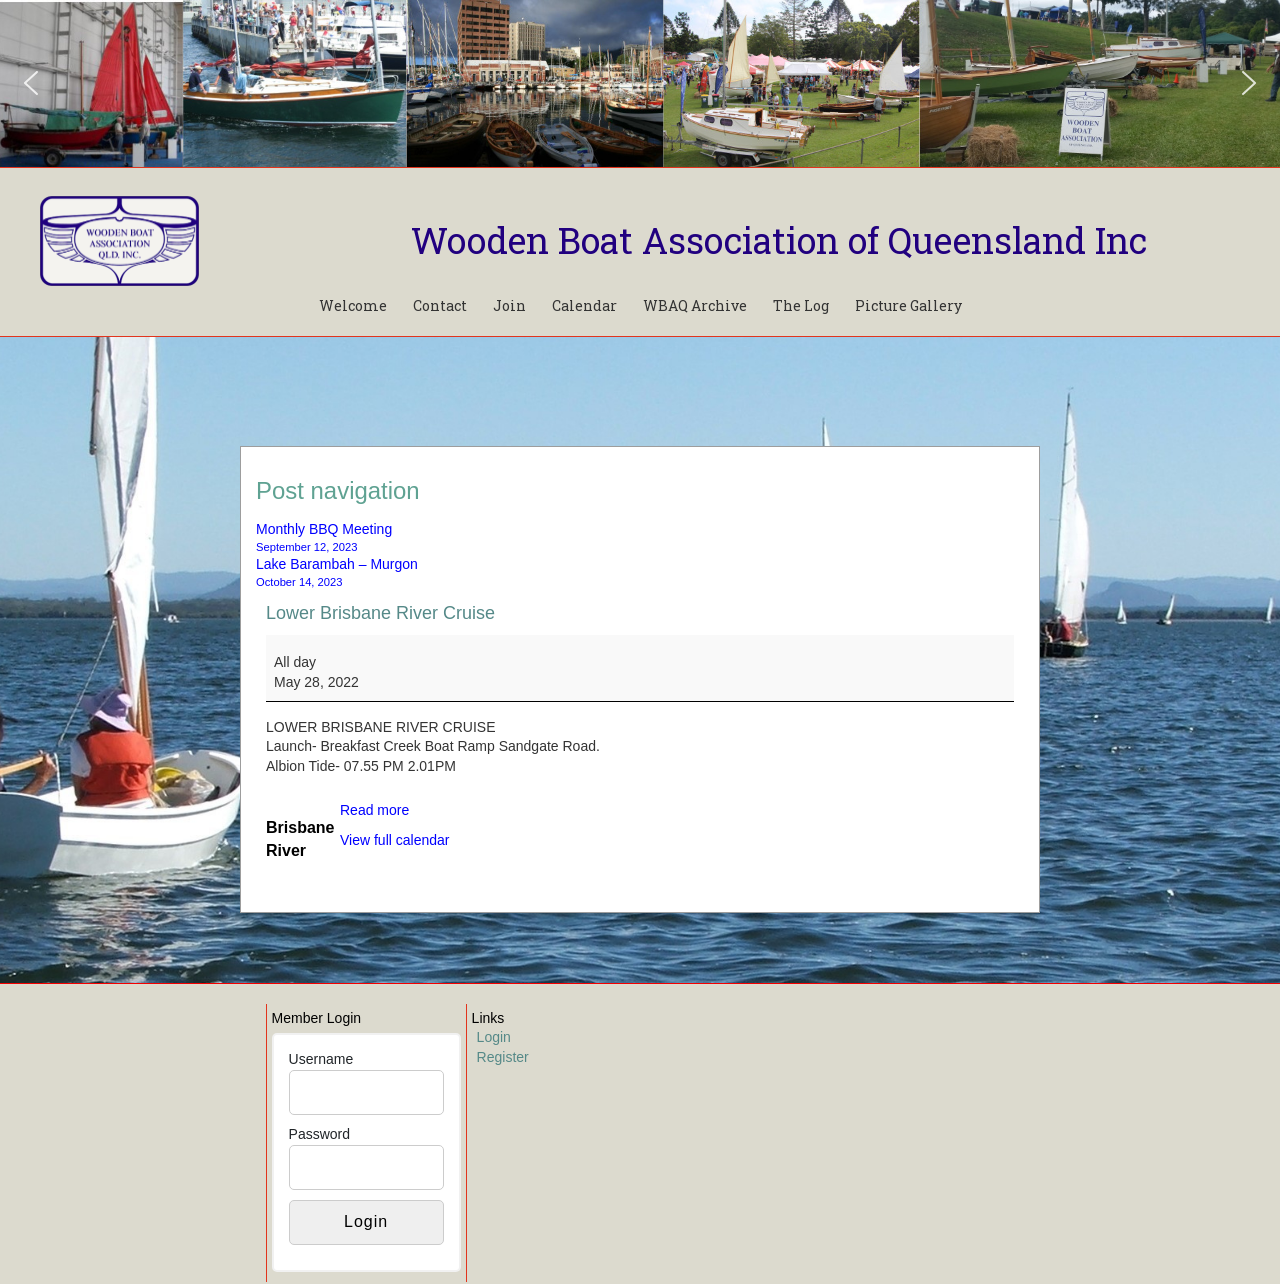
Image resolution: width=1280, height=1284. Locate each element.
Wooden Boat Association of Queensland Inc (779, 240)
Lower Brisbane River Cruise (380, 613)
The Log (801, 305)
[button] (31, 83)
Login (494, 1037)
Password (319, 1134)
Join (509, 305)
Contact (440, 305)
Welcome (353, 305)
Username (321, 1059)
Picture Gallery (908, 305)
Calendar (584, 305)
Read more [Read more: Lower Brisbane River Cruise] (374, 810)
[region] (640, 83)
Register (503, 1057)
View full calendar (394, 840)
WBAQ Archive (695, 305)
